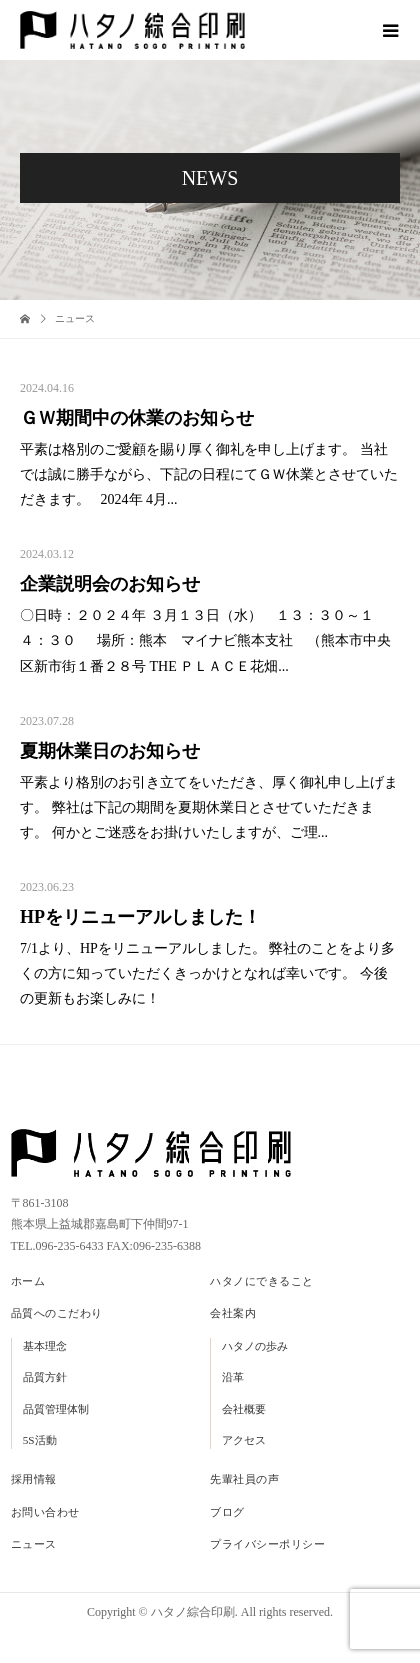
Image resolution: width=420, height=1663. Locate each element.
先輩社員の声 (244, 1479)
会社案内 (233, 1313)
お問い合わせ (45, 1512)
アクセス (244, 1440)
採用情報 (34, 1479)
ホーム (28, 1281)
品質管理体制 (56, 1409)
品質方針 (45, 1377)
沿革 (233, 1377)
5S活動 (40, 1440)
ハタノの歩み (255, 1346)
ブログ (227, 1512)
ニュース (34, 1544)
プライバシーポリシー (268, 1544)
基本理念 (45, 1346)
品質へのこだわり (57, 1313)
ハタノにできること (262, 1281)
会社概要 (244, 1409)
